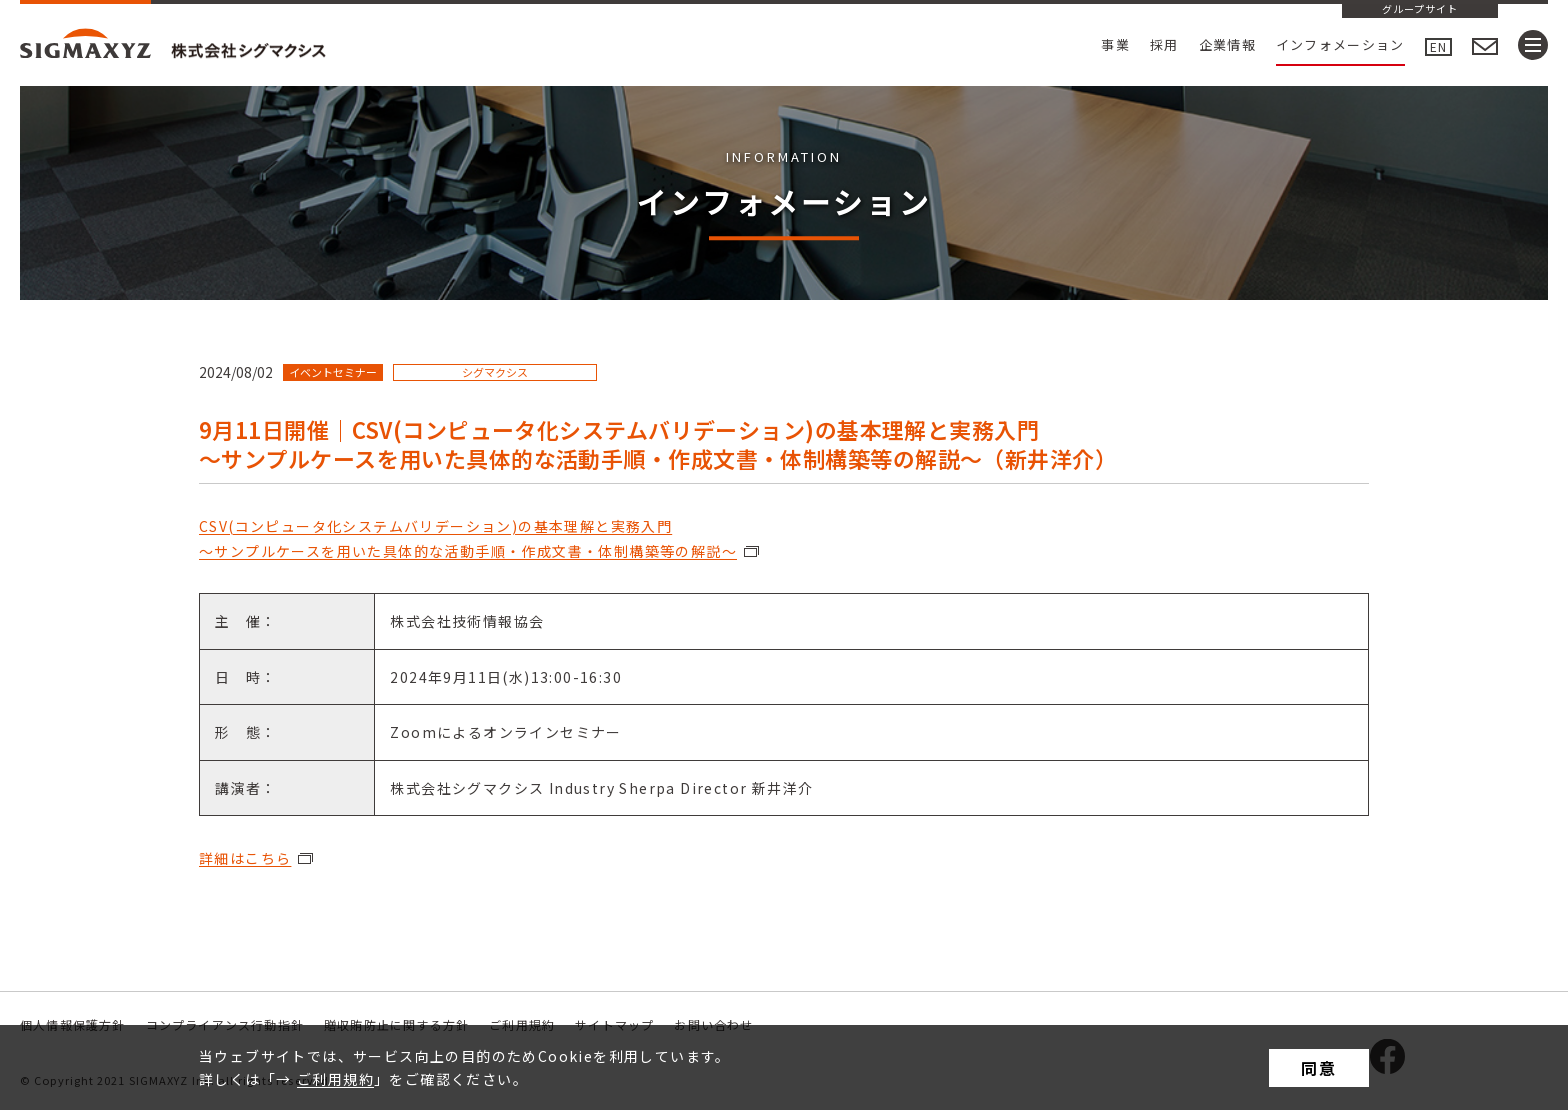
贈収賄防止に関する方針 (396, 1024)
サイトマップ (614, 1024)
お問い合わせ (713, 1024)
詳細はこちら (245, 858)
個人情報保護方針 (73, 1024)
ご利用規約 (335, 1079)
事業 (1115, 44)
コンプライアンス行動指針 (225, 1024)
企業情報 (1227, 44)
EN (1438, 46)
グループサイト (1420, 10)
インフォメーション (1340, 44)
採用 (1164, 44)
